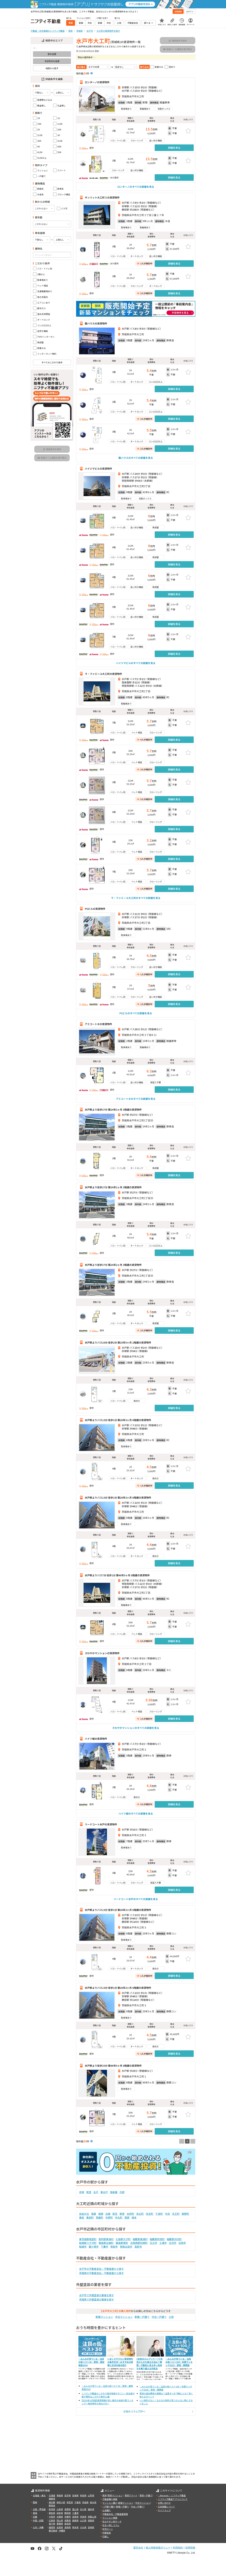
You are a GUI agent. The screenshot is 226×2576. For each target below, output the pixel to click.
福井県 (91, 2509)
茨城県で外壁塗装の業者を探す (96, 2299)
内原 (122, 2192)
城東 (93, 2214)
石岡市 (182, 2243)
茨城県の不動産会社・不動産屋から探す (101, 2273)
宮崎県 (91, 2527)
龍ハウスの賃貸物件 (96, 323)
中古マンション (124, 2317)
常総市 (114, 2246)
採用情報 (190, 2547)
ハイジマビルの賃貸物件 (98, 468)
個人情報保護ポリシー (158, 2547)
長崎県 (67, 2527)
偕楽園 (113, 2192)
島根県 (75, 2520)
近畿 (35, 2516)
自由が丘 (84, 2214)
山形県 (91, 2495)
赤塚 (81, 2192)
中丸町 (118, 2217)
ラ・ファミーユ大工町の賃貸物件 (103, 673)
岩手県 (67, 2495)
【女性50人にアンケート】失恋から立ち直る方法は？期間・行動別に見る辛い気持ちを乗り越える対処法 (149, 2363)
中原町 (109, 2217)
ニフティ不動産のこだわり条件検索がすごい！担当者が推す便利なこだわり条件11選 (108, 2395)
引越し (105, 2536)
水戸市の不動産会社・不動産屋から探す (101, 2268)
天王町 (176, 2214)
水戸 (95, 2192)
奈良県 (83, 2516)
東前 (81, 2217)
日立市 (153, 2243)
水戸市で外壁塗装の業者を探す (96, 2295)
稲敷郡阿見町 (157, 2239)
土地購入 (106, 2510)
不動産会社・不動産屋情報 (115, 2514)
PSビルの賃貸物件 (95, 908)
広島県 (52, 2520)
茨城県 (85, 2502)
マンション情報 (109, 2517)
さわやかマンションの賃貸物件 (102, 1653)
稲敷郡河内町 (174, 2239)
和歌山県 (92, 2516)
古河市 (172, 2243)
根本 (134, 2217)
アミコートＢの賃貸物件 (98, 1024)
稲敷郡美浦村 (140, 2239)
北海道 (52, 2495)
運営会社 (138, 2547)
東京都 (52, 2502)
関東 (35, 2502)
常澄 (88, 2192)
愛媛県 (60, 2523)
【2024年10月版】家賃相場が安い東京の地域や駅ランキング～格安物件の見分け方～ (107, 2402)
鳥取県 (67, 2520)
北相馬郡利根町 (139, 2243)
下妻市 (104, 2246)
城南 (100, 2214)
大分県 (83, 2527)
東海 (35, 2512)
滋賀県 (75, 2516)
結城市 (83, 2246)
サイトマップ (164, 2510)
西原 (127, 2217)
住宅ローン (107, 2528)
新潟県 (52, 2509)
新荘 (114, 2214)
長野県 (67, 2509)
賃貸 (104, 2495)
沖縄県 (62, 2530)
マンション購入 (109, 2502)
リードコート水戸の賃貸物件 (101, 1824)
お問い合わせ (164, 2502)
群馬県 (52, 2505)
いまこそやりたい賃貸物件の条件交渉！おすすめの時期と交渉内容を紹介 (120, 2362)
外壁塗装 (106, 2532)
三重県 (75, 2512)
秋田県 (83, 2495)
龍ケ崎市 (94, 2246)
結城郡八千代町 (88, 2243)
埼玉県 (70, 2502)
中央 (167, 2214)
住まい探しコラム (110, 2525)
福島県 (52, 2498)
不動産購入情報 (109, 2499)
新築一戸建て (142, 2317)
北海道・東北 (39, 2495)
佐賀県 (60, 2527)
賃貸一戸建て (145, 2495)
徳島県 (91, 2520)
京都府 (67, 2516)
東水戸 (104, 2192)
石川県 (83, 2509)
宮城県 (75, 2495)
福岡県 (52, 2527)
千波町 (159, 2214)
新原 (122, 2214)
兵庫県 (60, 2516)
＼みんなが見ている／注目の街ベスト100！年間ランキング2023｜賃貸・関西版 (179, 2362)
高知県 (67, 2523)
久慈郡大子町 (123, 2239)
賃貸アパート (131, 2495)
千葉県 (77, 2502)
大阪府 (52, 2516)
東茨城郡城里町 (88, 2239)
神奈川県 (61, 2502)
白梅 (107, 2214)
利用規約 (178, 2547)
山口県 (83, 2520)
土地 (171, 2317)
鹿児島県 (53, 2530)
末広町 (140, 2214)
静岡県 (67, 2512)
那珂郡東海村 (106, 2239)
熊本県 (75, 2527)
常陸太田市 (126, 2246)
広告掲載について (166, 2506)
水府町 (130, 2214)
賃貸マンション (115, 2495)
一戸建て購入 (108, 2506)
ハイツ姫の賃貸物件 (96, 1738)
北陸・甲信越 (39, 2509)
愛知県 (52, 2512)
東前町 (90, 2217)
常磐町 (99, 2217)
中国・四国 (38, 2520)
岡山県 (60, 2520)
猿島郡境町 (122, 2243)
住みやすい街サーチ (112, 2521)
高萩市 (138, 2246)
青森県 (60, 2495)
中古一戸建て (159, 2317)
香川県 (52, 2523)
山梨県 (60, 2509)
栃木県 (93, 2502)
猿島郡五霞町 (106, 2243)
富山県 (75, 2509)
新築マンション (104, 2317)
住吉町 (149, 2214)
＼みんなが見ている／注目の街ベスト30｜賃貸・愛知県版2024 (91, 2362)
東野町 (185, 2214)
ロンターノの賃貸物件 (97, 82)
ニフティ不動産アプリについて (173, 2499)
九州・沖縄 (38, 2527)
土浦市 (163, 2243)
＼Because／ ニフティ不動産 (172, 2495)
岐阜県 (60, 2512)
